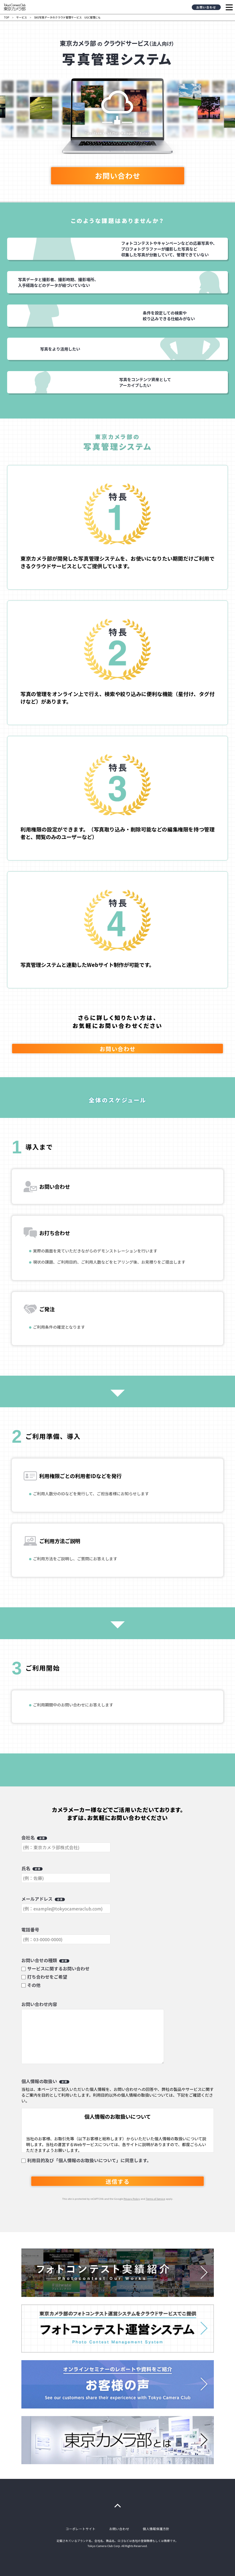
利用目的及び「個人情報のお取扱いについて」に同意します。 (86, 2160)
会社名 (34, 1837)
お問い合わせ (206, 7)
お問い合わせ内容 (39, 2004)
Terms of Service (155, 2198)
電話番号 (30, 1929)
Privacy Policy (132, 2198)
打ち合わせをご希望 (44, 1976)
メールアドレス (43, 1899)
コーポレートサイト (80, 2528)
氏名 (32, 1868)
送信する (118, 2181)
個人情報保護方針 (156, 2528)
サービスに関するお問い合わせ (55, 1968)
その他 (31, 1985)
